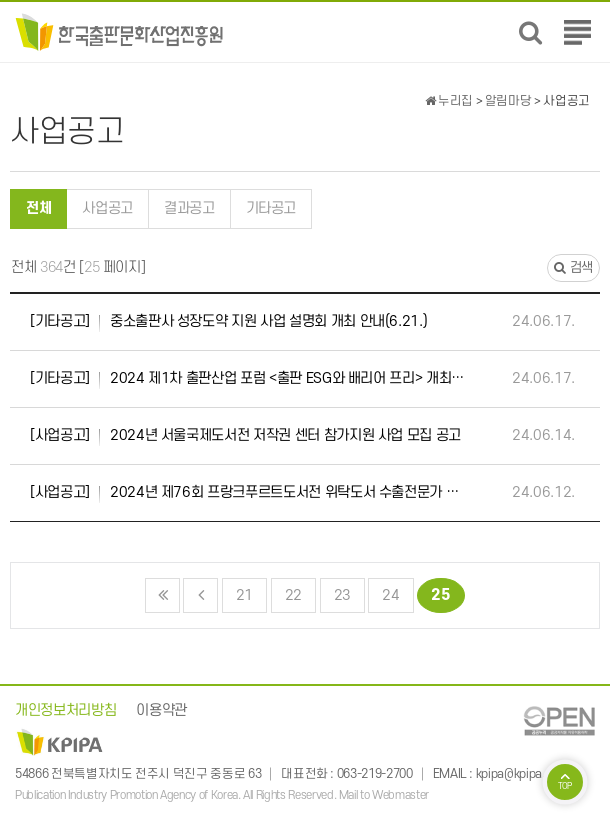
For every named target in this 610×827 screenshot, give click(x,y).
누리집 (449, 101)
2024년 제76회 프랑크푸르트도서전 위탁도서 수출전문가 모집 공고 (248, 493)
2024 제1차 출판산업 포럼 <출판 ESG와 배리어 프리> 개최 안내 (248, 379)
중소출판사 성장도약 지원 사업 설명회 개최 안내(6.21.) (228, 322)
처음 (162, 595)
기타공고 (271, 208)
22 (287, 591)
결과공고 (189, 208)
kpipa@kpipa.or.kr (522, 774)
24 (384, 591)
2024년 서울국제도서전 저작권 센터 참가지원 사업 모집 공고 (245, 436)
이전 (200, 595)
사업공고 (107, 208)
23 (336, 591)
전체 (38, 208)
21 (238, 591)
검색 (573, 267)
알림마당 (508, 101)
